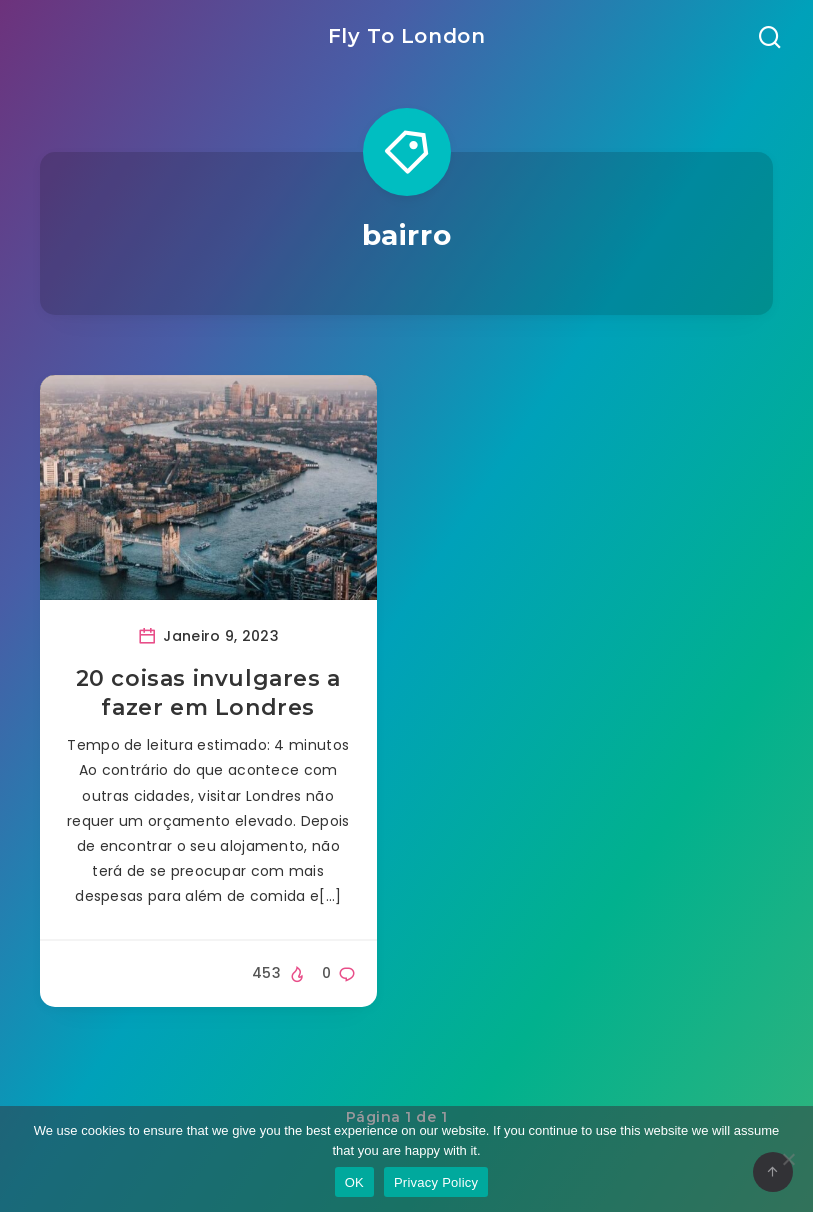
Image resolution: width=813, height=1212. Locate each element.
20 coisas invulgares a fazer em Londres (208, 693)
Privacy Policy (436, 1182)
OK (354, 1182)
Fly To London (407, 36)
